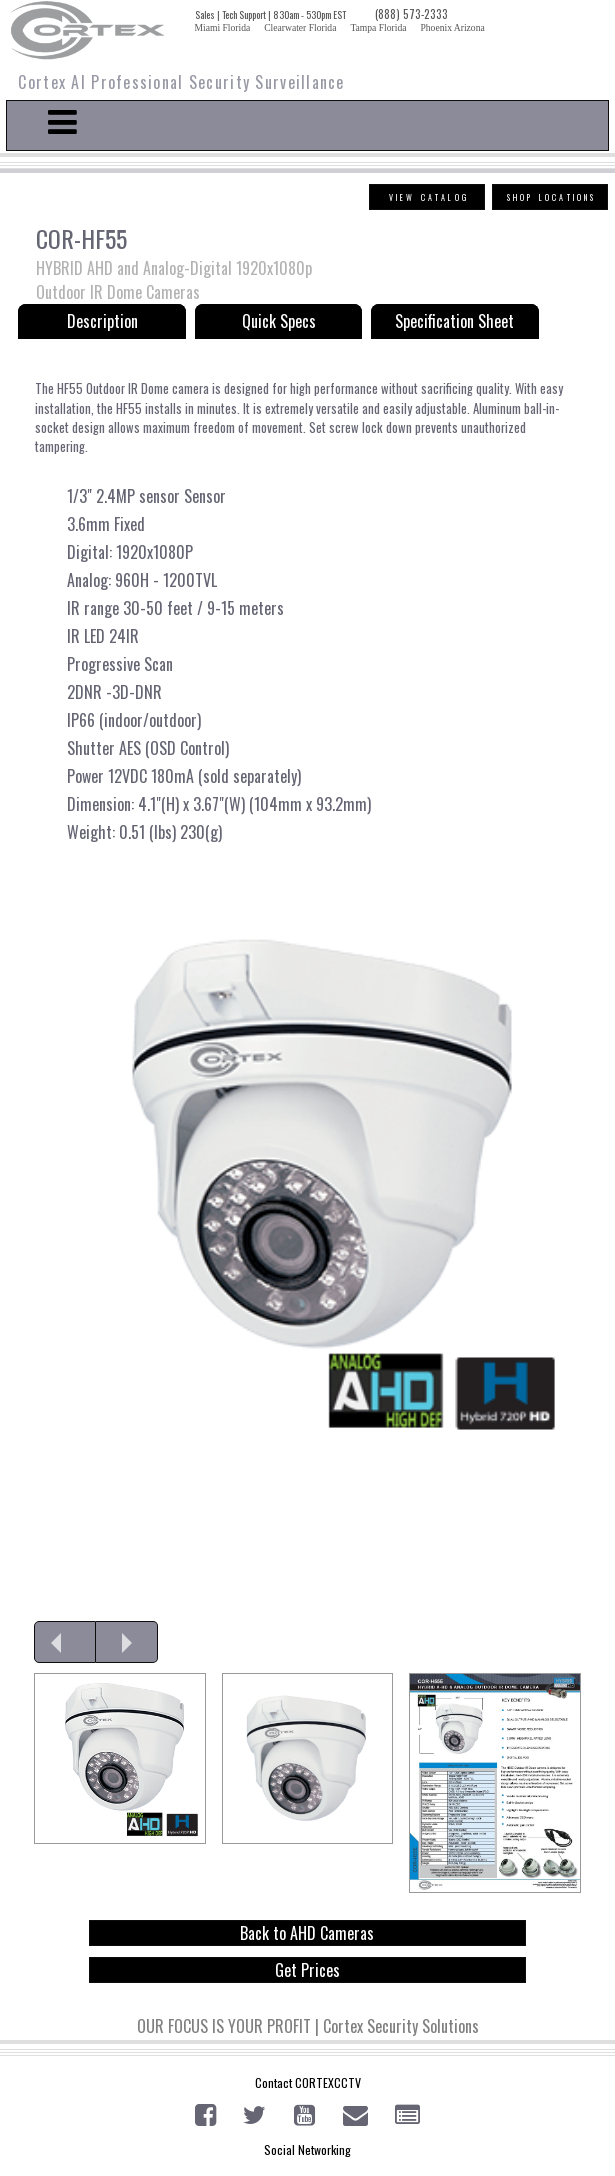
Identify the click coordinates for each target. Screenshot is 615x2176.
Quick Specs (279, 321)
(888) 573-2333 (411, 14)
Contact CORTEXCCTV (308, 2082)
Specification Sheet (454, 321)
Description (102, 321)
